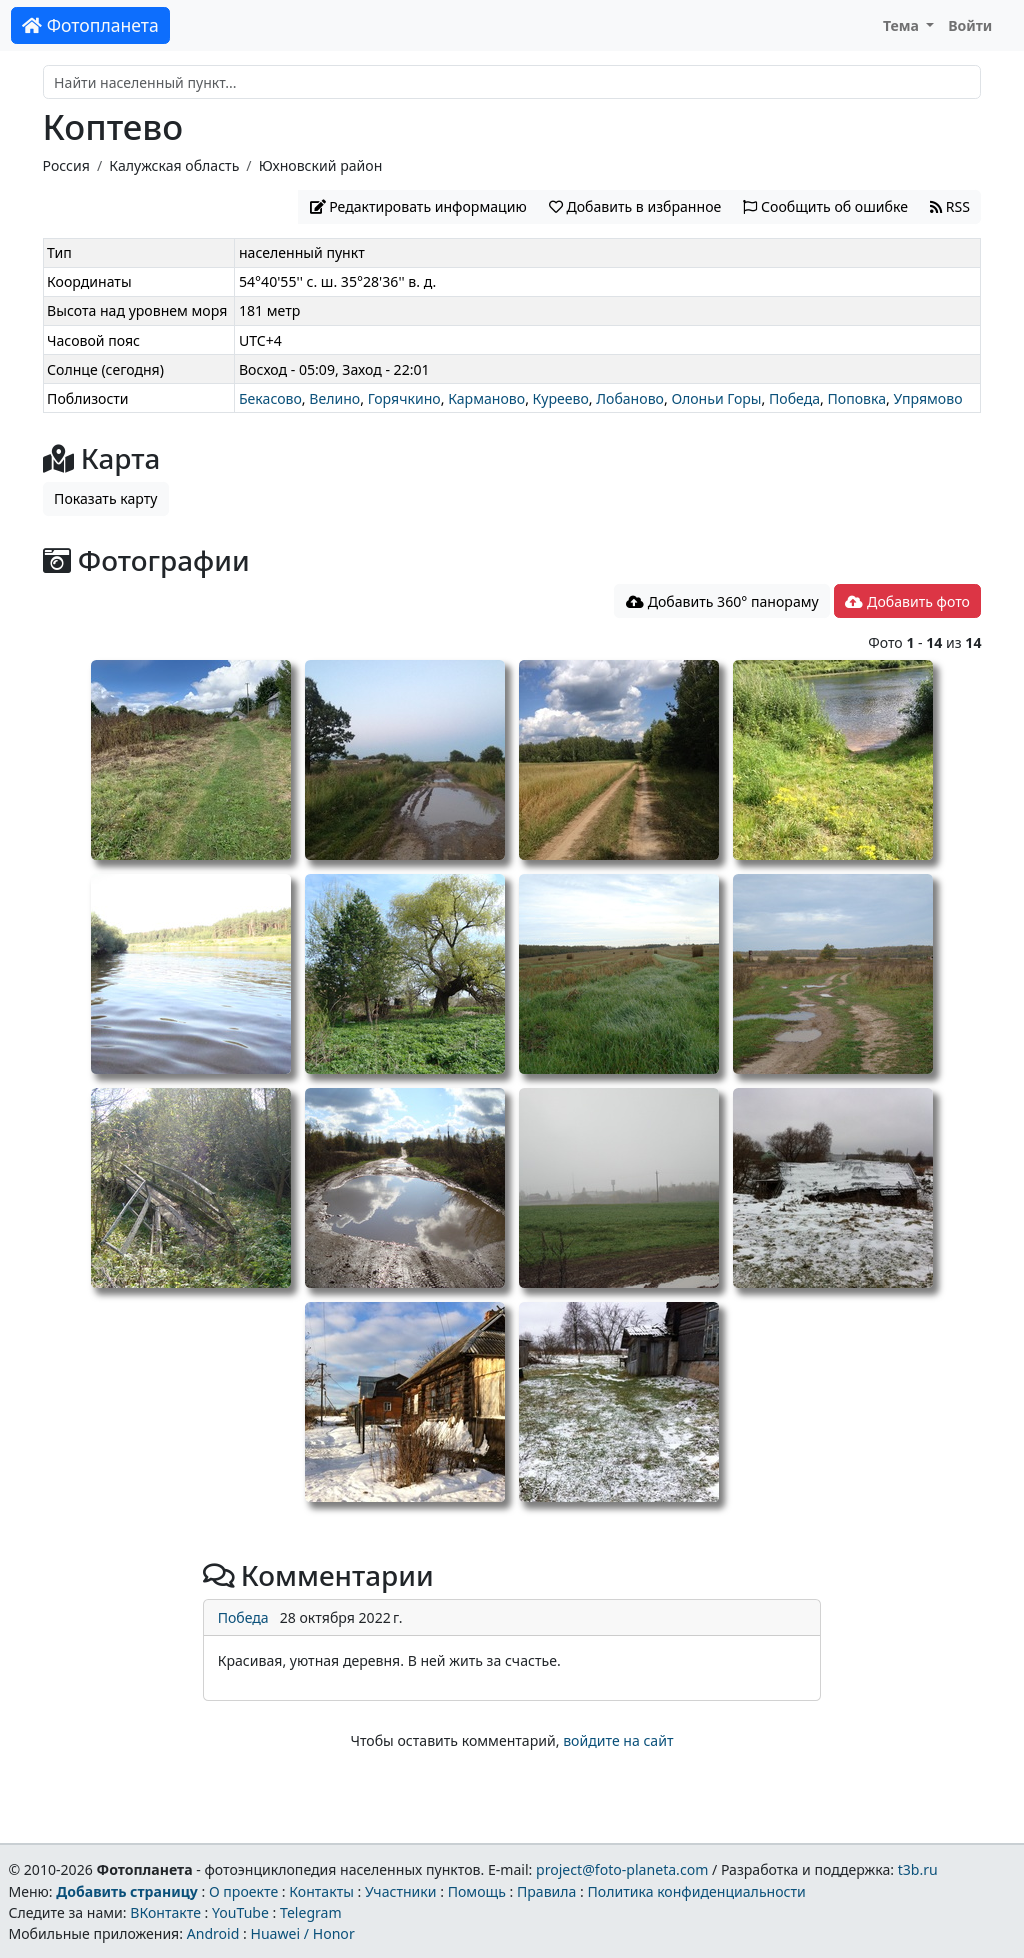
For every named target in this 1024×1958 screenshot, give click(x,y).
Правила (546, 1891)
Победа (794, 398)
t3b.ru (918, 1869)
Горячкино (404, 398)
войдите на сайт (618, 1740)
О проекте (243, 1891)
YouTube (240, 1912)
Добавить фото (907, 601)
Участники (401, 1891)
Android (213, 1933)
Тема (903, 25)
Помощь (477, 1891)
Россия (66, 165)
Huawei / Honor (302, 1933)
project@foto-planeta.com (622, 1869)
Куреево (561, 398)
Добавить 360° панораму (722, 601)
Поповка (856, 398)
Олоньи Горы (716, 398)
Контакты (321, 1891)
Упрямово (927, 398)
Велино (334, 398)
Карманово (486, 398)
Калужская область (174, 165)
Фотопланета (90, 25)
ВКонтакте (165, 1912)
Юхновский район (321, 165)
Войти (970, 25)
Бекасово (270, 398)
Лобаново (630, 398)
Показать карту (105, 498)
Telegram (311, 1912)
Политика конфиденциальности (697, 1891)
